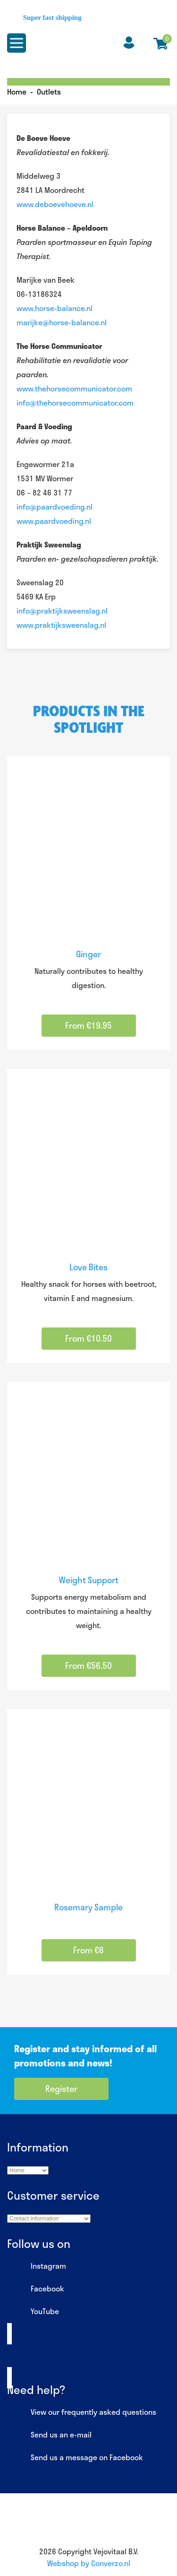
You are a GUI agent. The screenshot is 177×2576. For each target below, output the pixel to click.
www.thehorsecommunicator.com (74, 388)
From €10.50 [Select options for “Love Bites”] (88, 1338)
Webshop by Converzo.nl (88, 2563)
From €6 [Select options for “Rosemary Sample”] (88, 1950)
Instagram (36, 2266)
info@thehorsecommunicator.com (75, 402)
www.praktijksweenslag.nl (61, 625)
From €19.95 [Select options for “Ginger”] (88, 1025)
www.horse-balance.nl (55, 308)
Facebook (35, 2289)
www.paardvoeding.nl (54, 521)
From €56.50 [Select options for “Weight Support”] (88, 1665)
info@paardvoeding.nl (55, 506)
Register (61, 2088)
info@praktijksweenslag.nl (62, 610)
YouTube (33, 2311)
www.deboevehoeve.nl (55, 204)
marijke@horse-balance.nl (62, 322)
